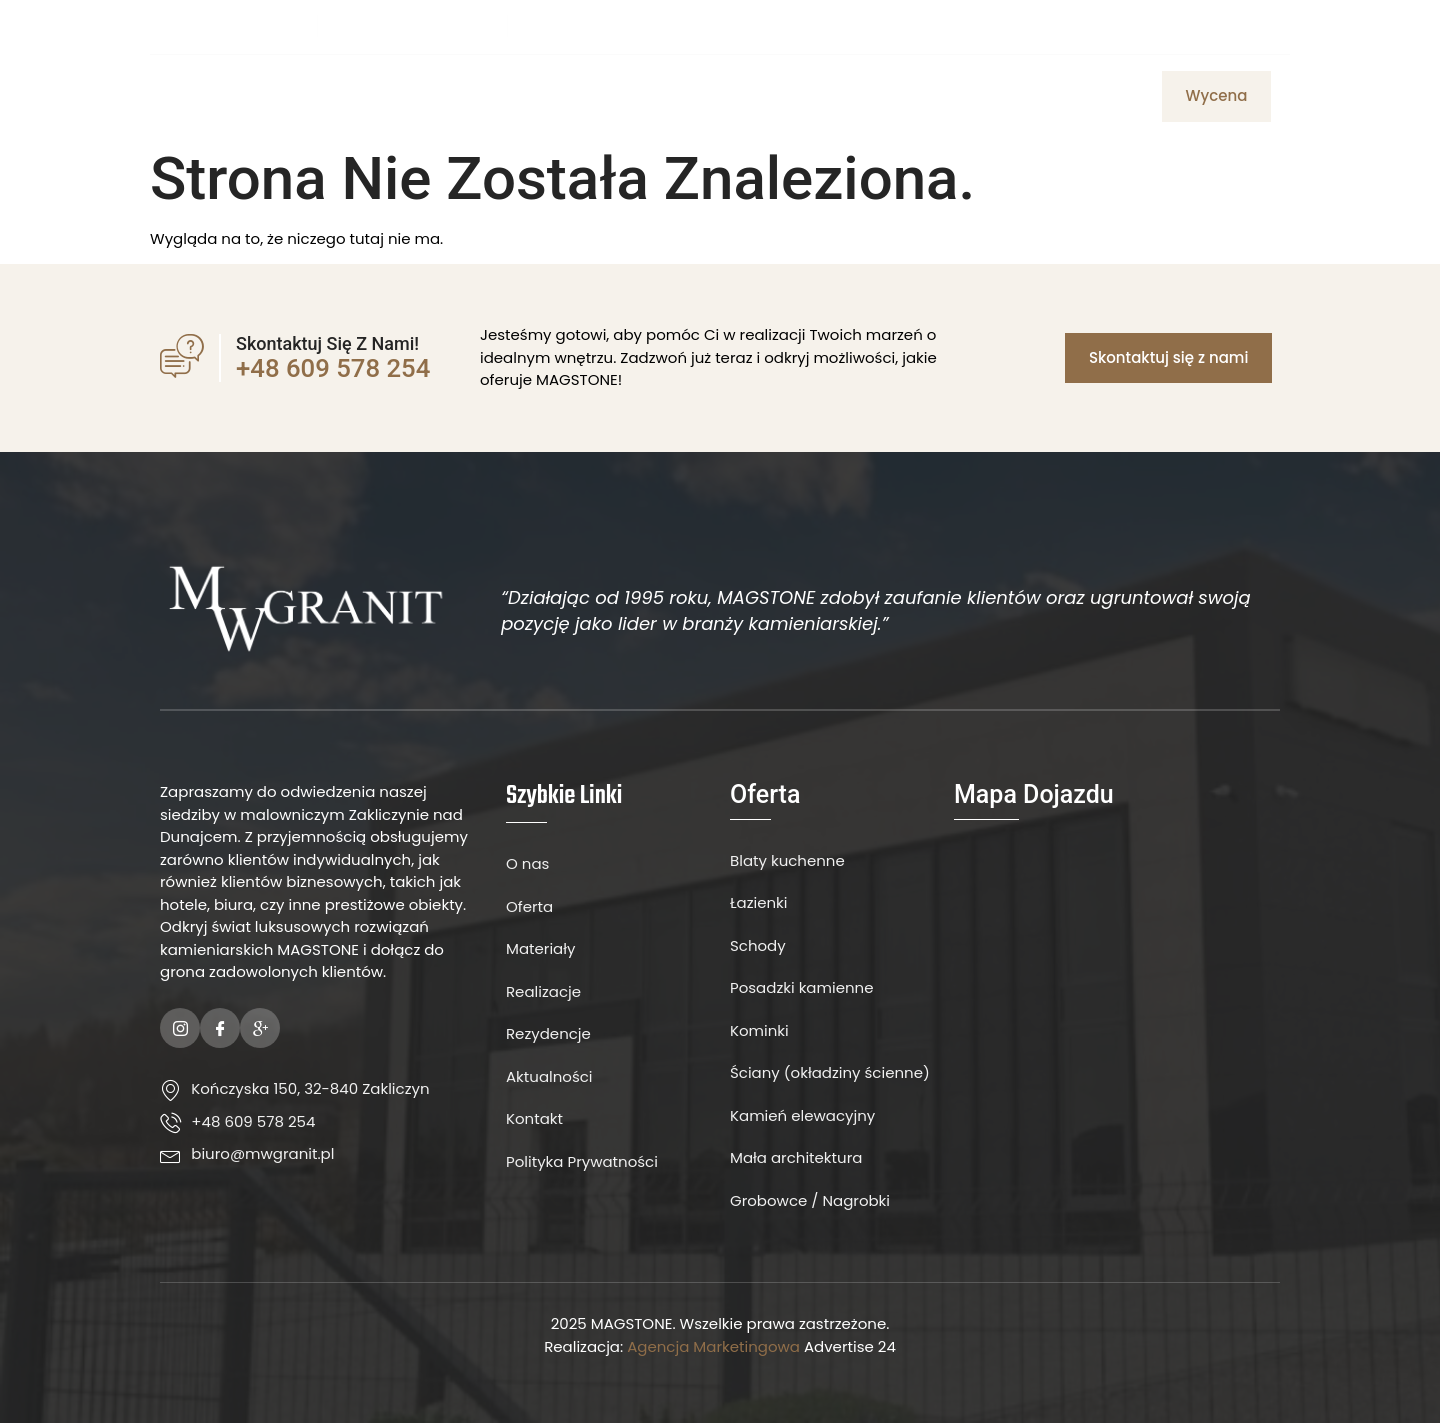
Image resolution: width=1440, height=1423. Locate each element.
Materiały (722, 96)
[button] (1217, 96)
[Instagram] (1254, 26)
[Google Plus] (260, 1028)
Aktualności (929, 96)
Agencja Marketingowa (713, 1346)
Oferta (630, 96)
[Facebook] (1220, 26)
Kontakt (819, 96)
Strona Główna (443, 96)
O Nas (555, 96)
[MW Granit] (1117, 1000)
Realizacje (1047, 96)
